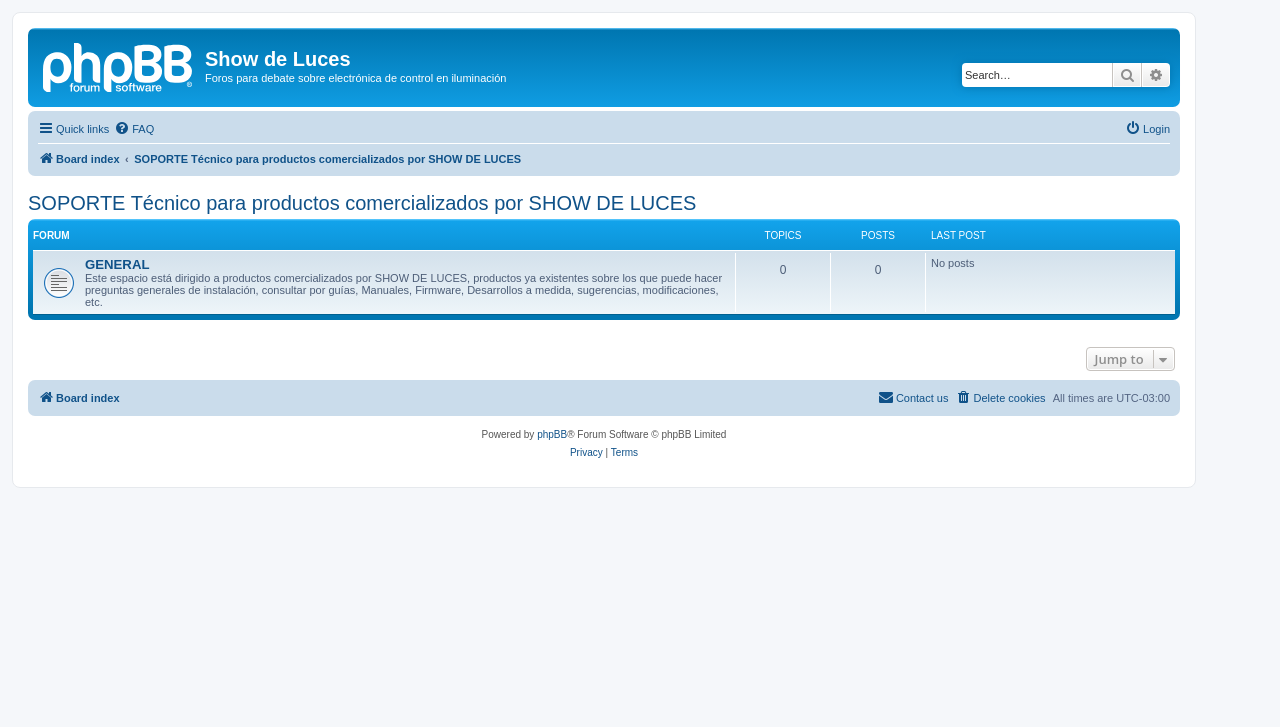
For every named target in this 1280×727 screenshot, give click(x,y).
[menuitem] (134, 129)
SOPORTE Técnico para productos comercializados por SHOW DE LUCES (362, 203)
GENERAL (117, 264)
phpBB (552, 434)
